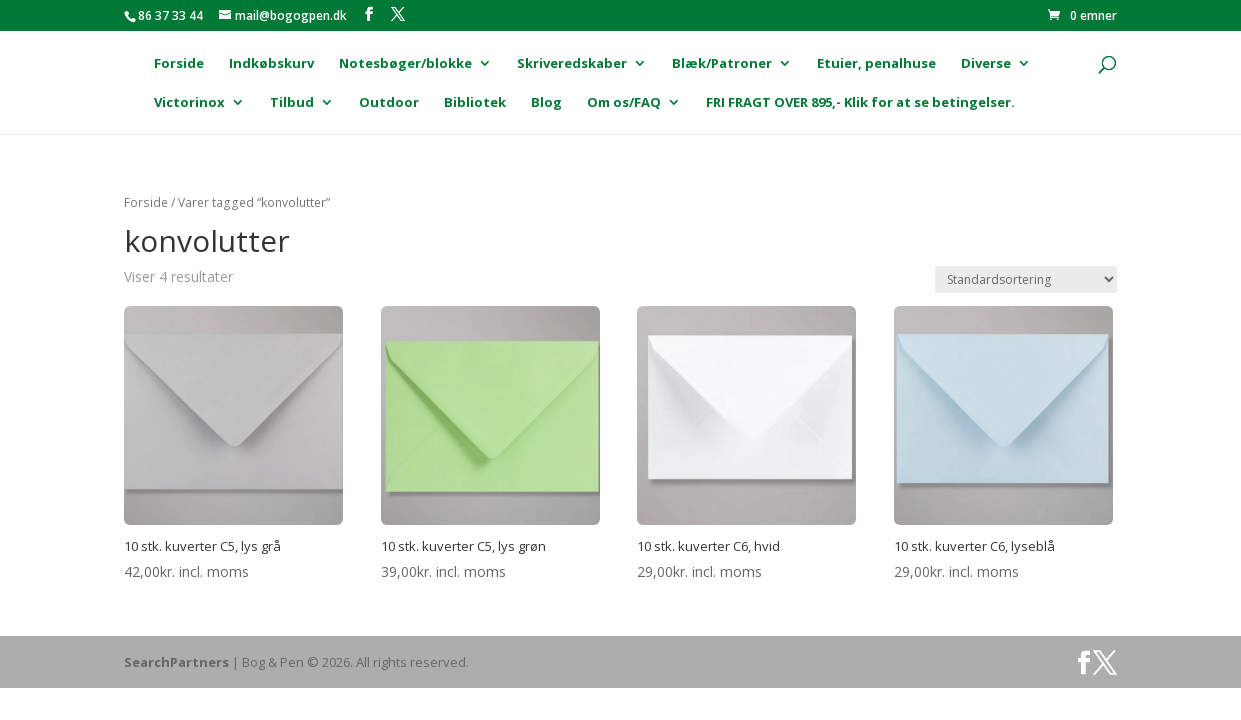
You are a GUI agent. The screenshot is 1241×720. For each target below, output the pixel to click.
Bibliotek (475, 103)
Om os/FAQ (624, 103)
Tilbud (292, 103)
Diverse (986, 64)
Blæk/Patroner (722, 64)
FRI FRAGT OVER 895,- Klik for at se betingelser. (860, 103)
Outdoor (389, 103)
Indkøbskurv (271, 64)
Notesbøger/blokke (405, 64)
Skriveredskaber (572, 64)
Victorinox (189, 103)
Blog (546, 103)
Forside (179, 64)
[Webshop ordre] (1026, 279)
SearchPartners (178, 662)
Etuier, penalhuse (876, 64)
